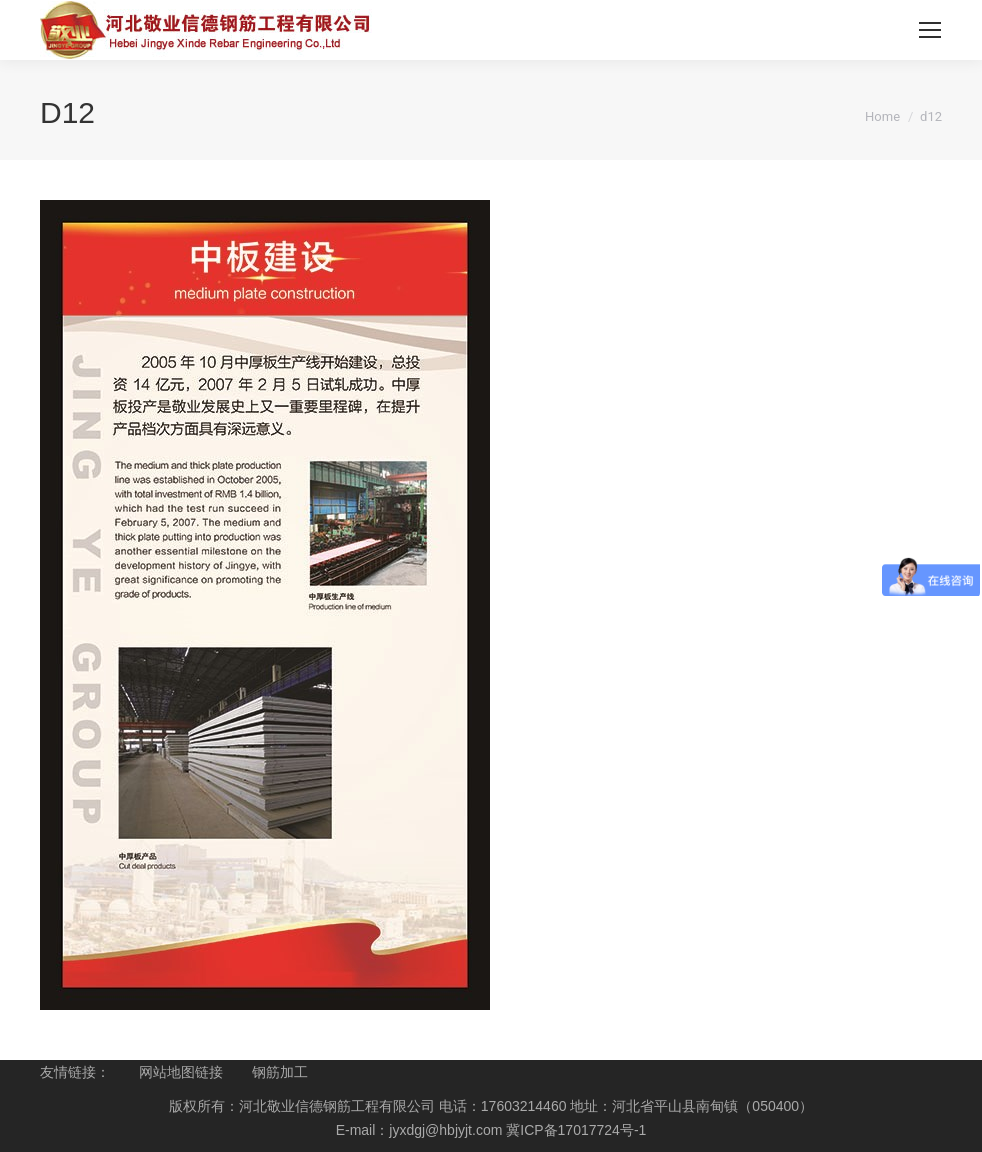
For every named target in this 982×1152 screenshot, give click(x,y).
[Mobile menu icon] (930, 30)
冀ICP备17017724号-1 (576, 1130)
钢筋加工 (280, 1072)
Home (882, 116)
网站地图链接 (181, 1072)
